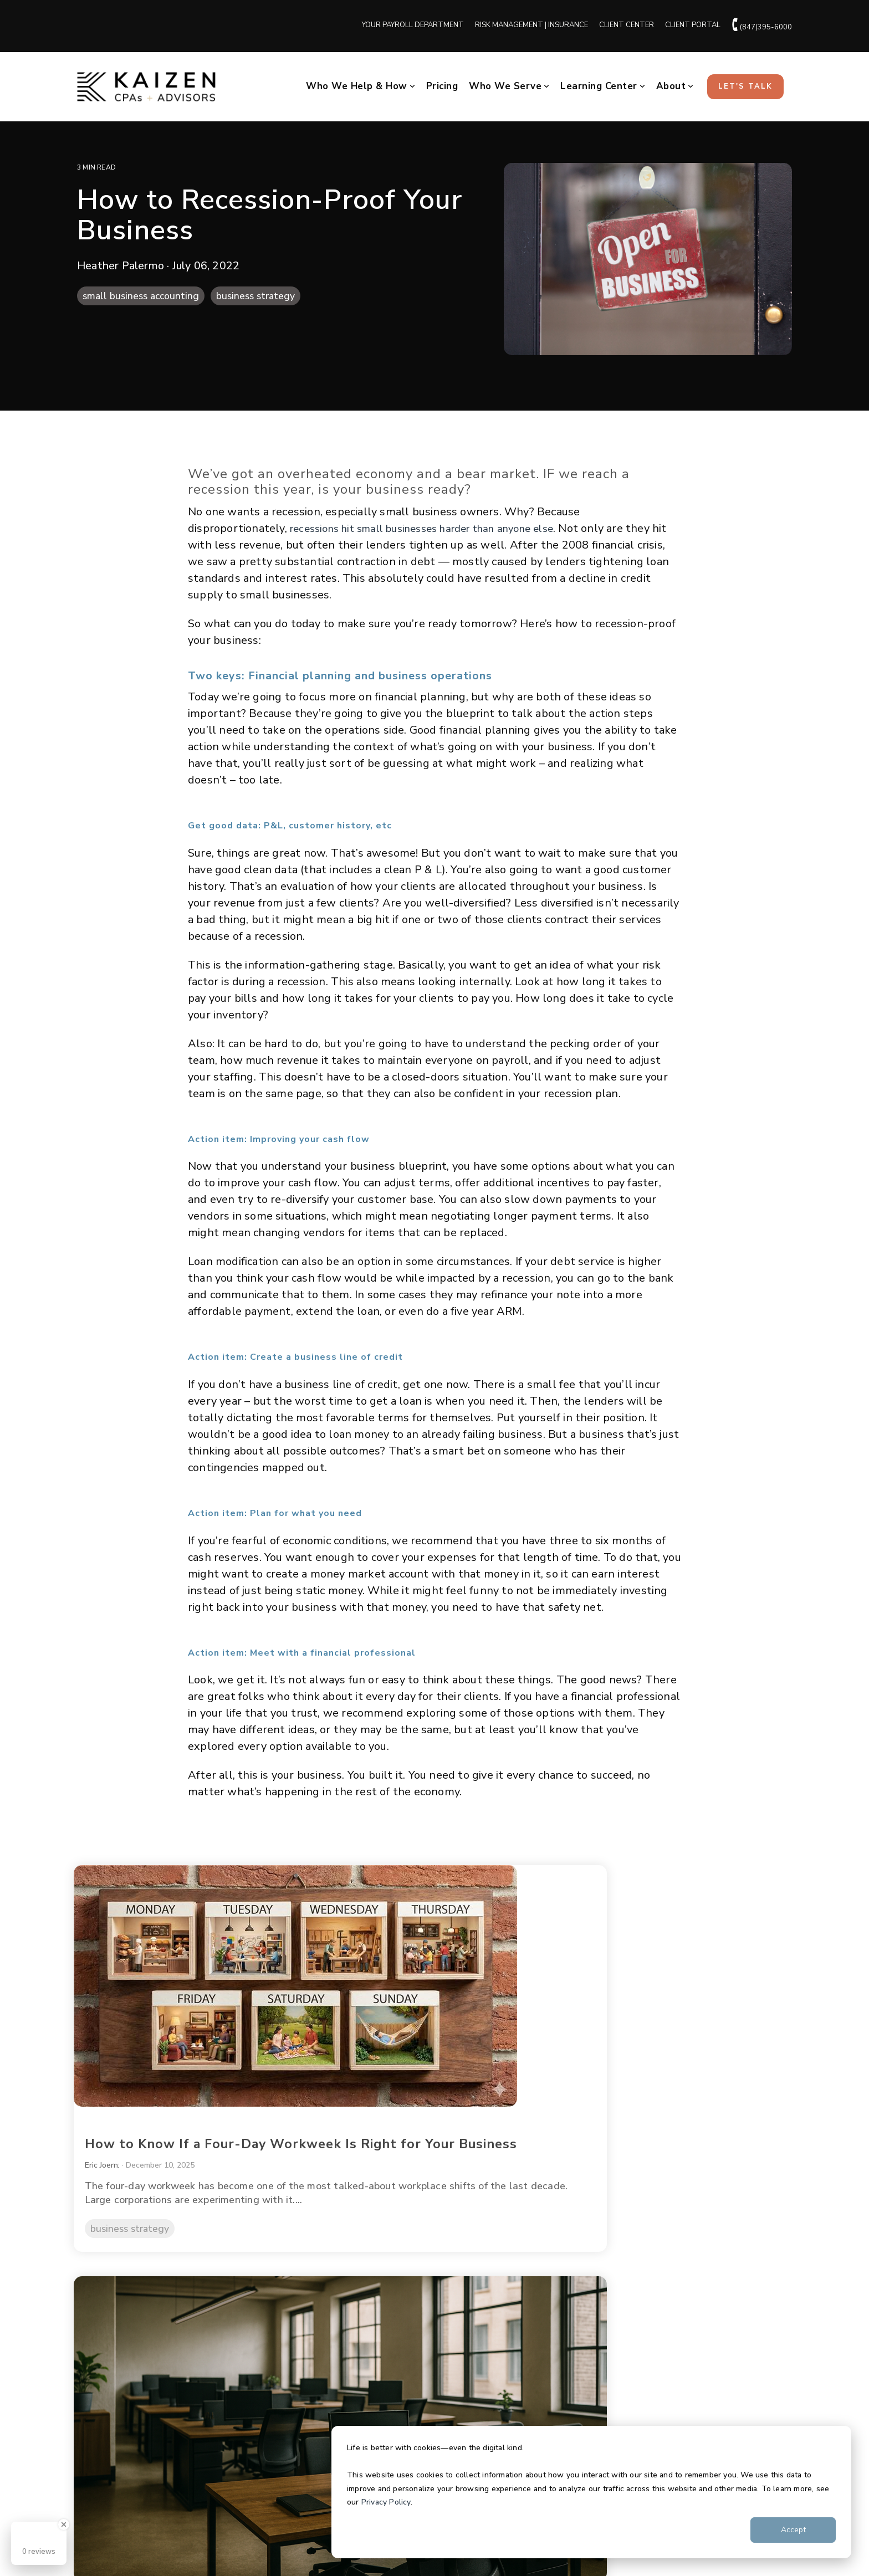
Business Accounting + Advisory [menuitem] (386, 2301)
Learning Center (602, 86)
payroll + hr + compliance (641, 2155)
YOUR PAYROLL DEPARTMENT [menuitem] (413, 25)
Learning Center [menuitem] (596, 2355)
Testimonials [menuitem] (103, 2383)
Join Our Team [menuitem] (105, 2355)
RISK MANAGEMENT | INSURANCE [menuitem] (531, 25)
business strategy (255, 296)
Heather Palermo (122, 265)
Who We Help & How (360, 86)
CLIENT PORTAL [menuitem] (692, 25)
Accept (793, 2529)
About (675, 86)
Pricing (442, 86)
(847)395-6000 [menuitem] (762, 24)
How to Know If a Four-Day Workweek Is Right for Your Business (171, 2043)
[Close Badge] (63, 2524)
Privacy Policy (386, 2502)
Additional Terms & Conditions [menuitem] (259, 2541)
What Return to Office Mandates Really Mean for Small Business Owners (430, 2043)
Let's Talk (745, 86)
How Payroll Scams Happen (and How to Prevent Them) (673, 2035)
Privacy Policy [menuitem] (101, 2541)
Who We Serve (509, 86)
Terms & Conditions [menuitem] (165, 2541)
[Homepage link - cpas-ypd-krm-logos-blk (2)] (251, 2492)
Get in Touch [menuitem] (590, 2383)
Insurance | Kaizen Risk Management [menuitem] (394, 2355)
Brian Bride (599, 2063)
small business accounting (141, 296)
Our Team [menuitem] (97, 2328)
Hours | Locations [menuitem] (112, 2410)
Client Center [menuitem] (591, 2301)
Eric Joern (108, 2078)
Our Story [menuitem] (96, 2301)
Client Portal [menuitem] (591, 2328)
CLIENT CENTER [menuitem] (626, 25)
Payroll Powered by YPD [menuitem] (372, 2328)
